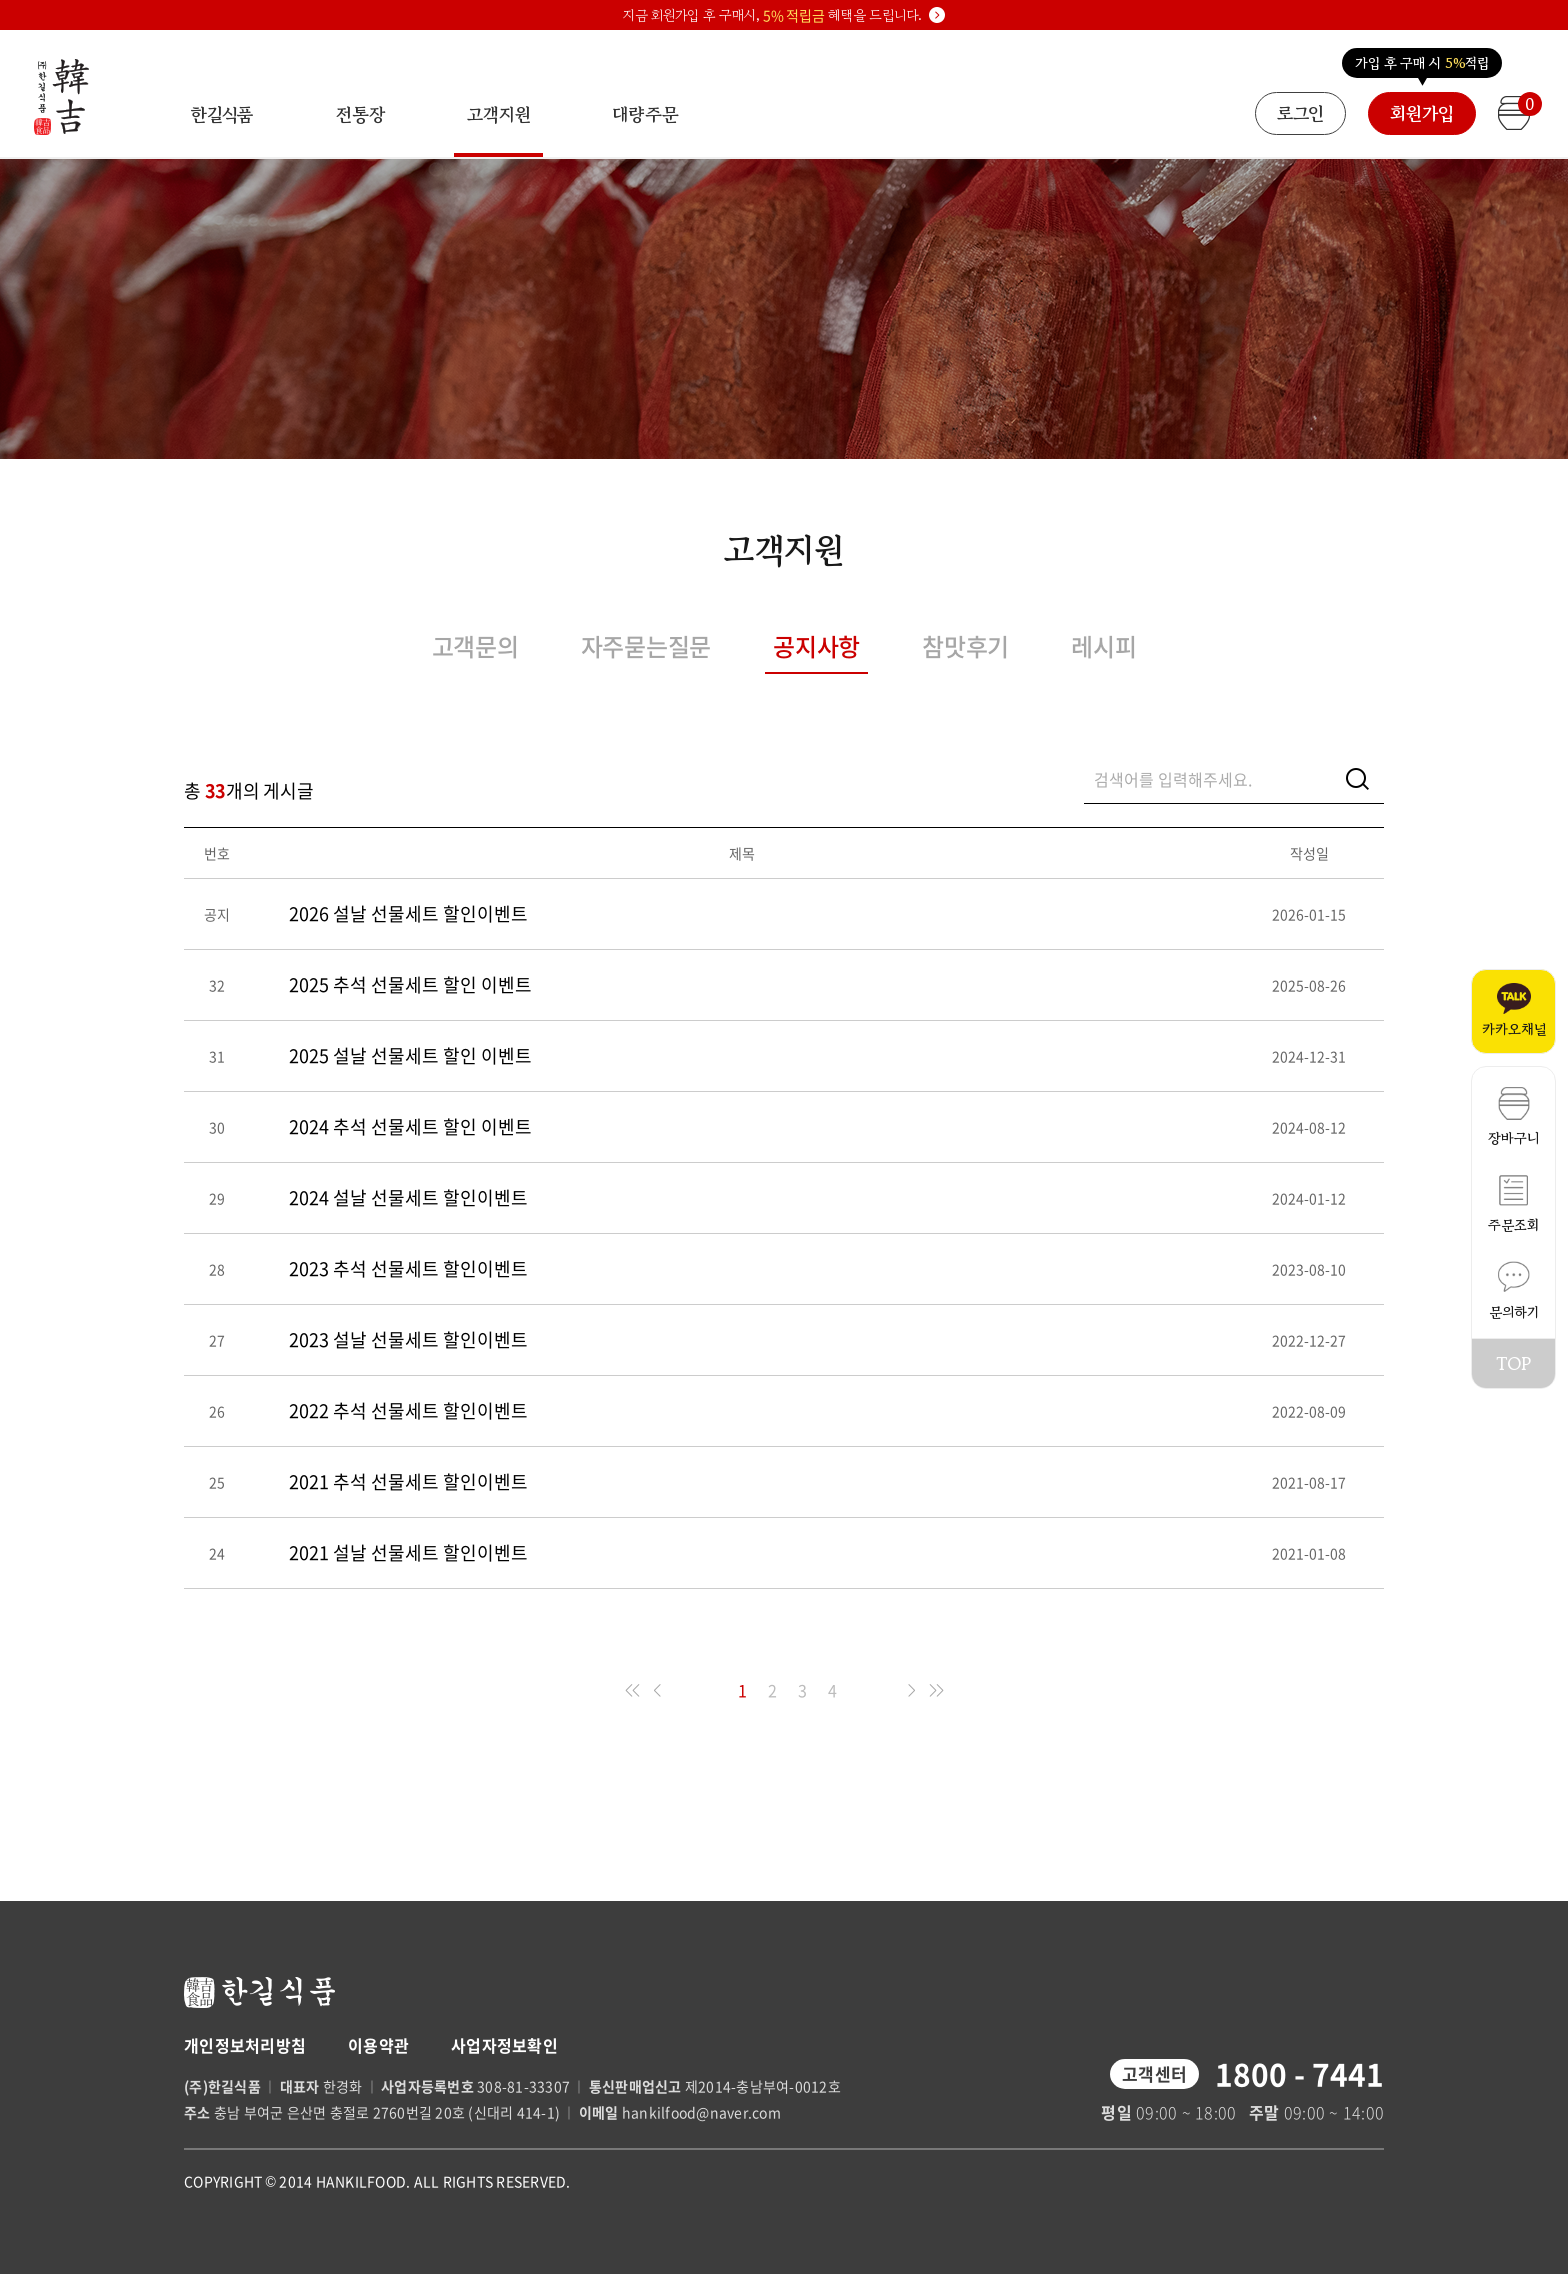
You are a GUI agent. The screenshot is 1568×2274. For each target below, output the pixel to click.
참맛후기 (965, 646)
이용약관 (378, 2045)
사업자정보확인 (504, 2045)
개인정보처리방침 (245, 2045)
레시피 (1103, 646)
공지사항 (816, 646)
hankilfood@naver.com (701, 2112)
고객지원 (498, 129)
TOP (1513, 1363)
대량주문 (645, 114)
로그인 (1300, 113)
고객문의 (475, 646)
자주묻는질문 (646, 646)
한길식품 (222, 114)
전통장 (360, 114)
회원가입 (1422, 113)
